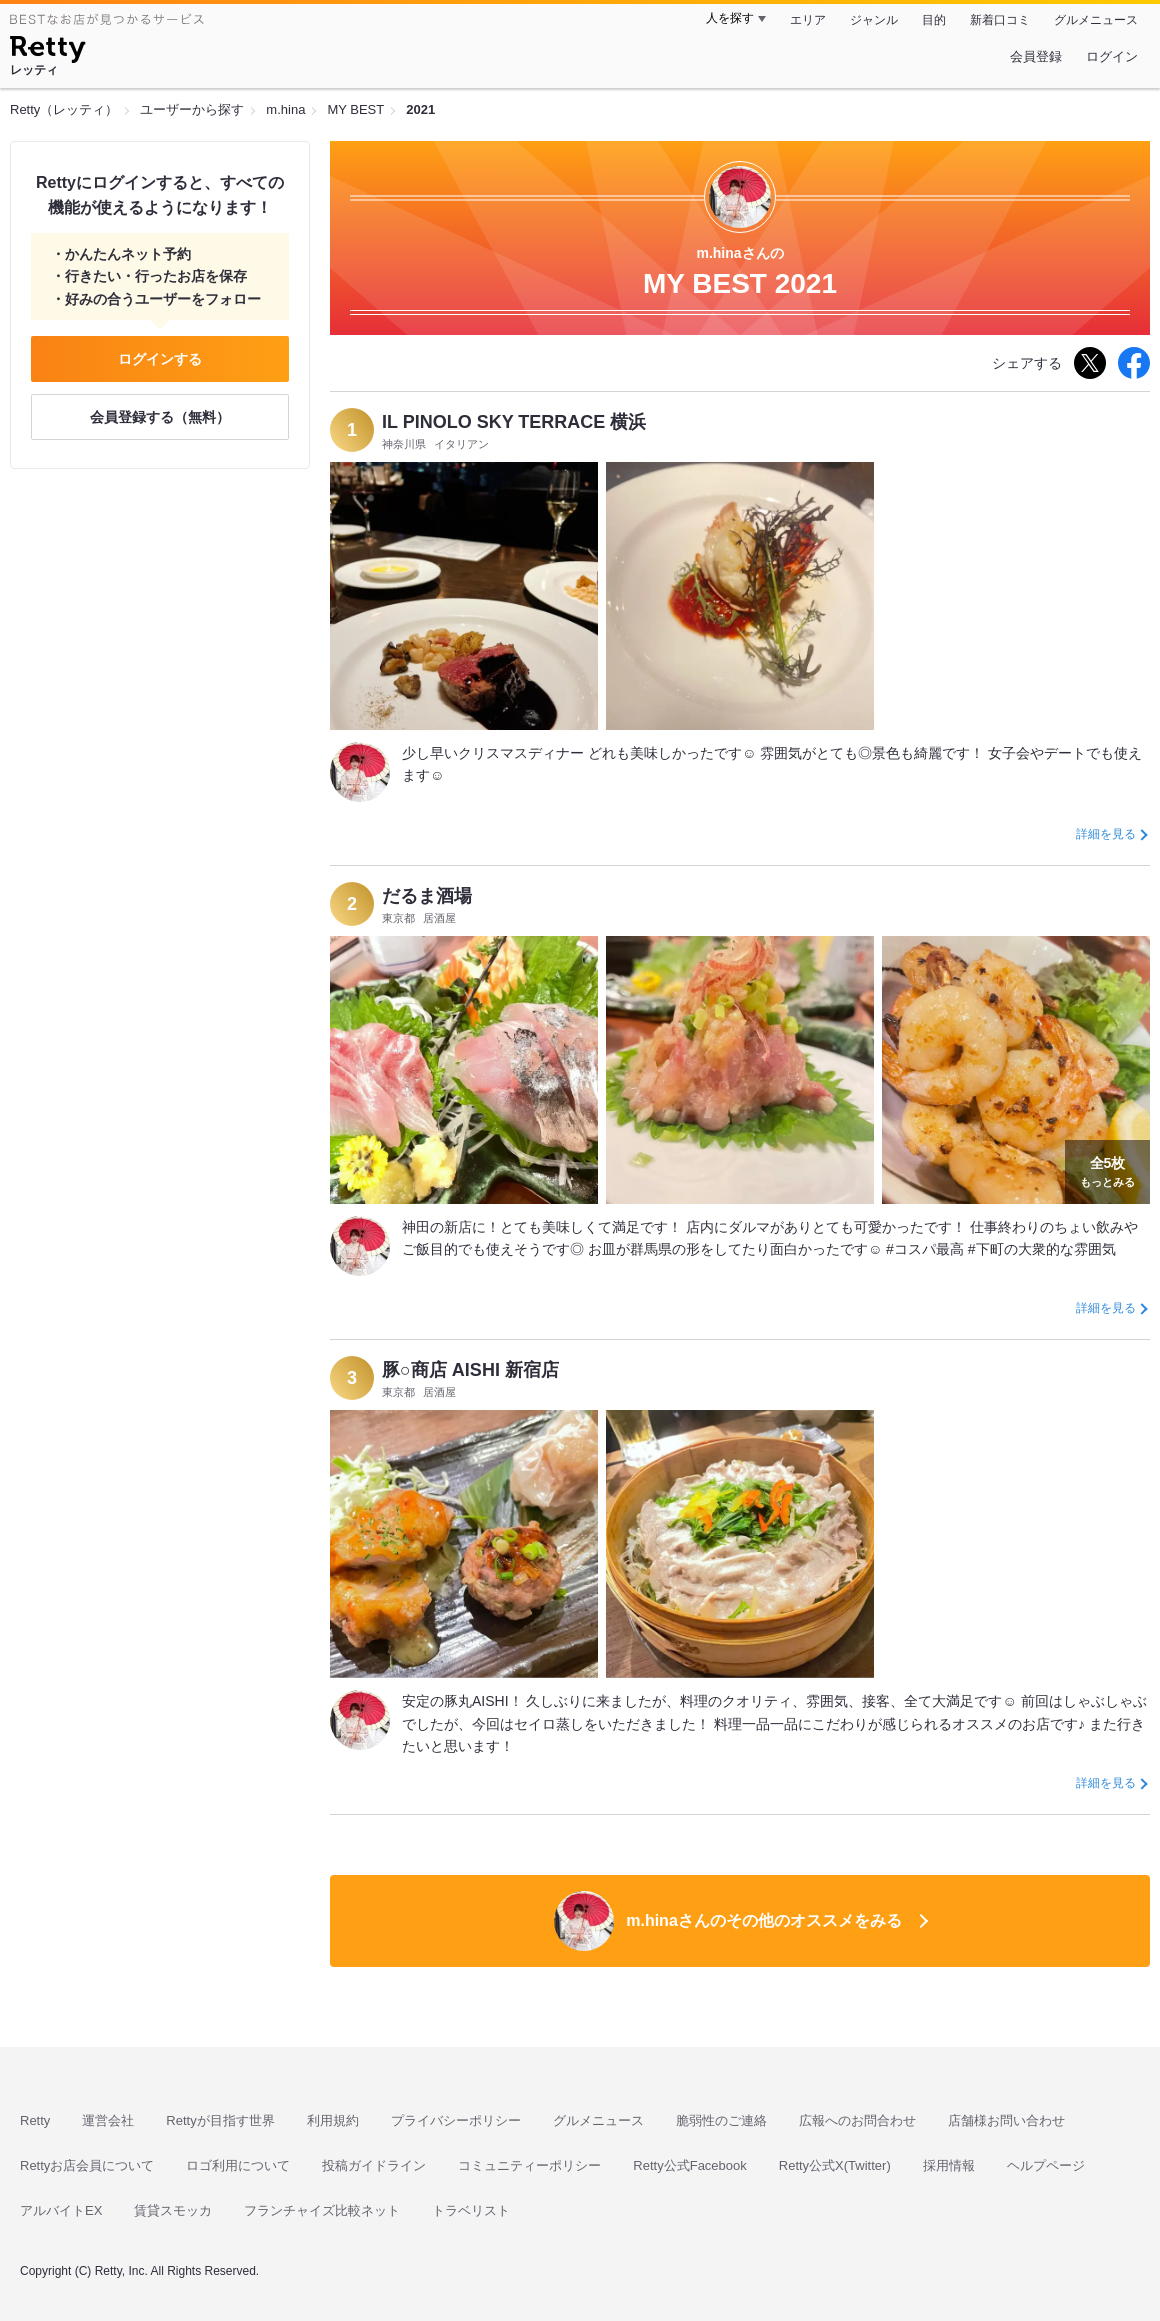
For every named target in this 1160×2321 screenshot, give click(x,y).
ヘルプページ (1046, 2165)
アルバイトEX (61, 2210)
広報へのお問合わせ (857, 2120)
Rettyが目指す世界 (220, 2120)
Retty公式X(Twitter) (835, 2165)
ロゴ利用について (238, 2165)
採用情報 (949, 2165)
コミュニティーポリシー (529, 2165)
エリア (808, 20)
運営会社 (108, 2120)
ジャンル (874, 20)
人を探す (730, 18)
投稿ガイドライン (374, 2165)
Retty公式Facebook (689, 2165)
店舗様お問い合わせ (1006, 2120)
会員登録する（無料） (160, 417)
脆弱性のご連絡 (721, 2120)
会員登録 (1036, 56)
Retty (35, 2120)
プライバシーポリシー (456, 2120)
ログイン (1112, 56)
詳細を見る (1106, 834)
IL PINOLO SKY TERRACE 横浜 (514, 422)
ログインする (160, 359)
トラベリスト (471, 2210)
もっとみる (1107, 1170)
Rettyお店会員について (87, 2165)
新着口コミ (1000, 20)
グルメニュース (1096, 20)
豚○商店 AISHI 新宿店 (470, 1370)
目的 (934, 20)
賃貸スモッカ (173, 2210)
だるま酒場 (427, 896)
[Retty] (47, 52)
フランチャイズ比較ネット (322, 2210)
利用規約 (333, 2120)
